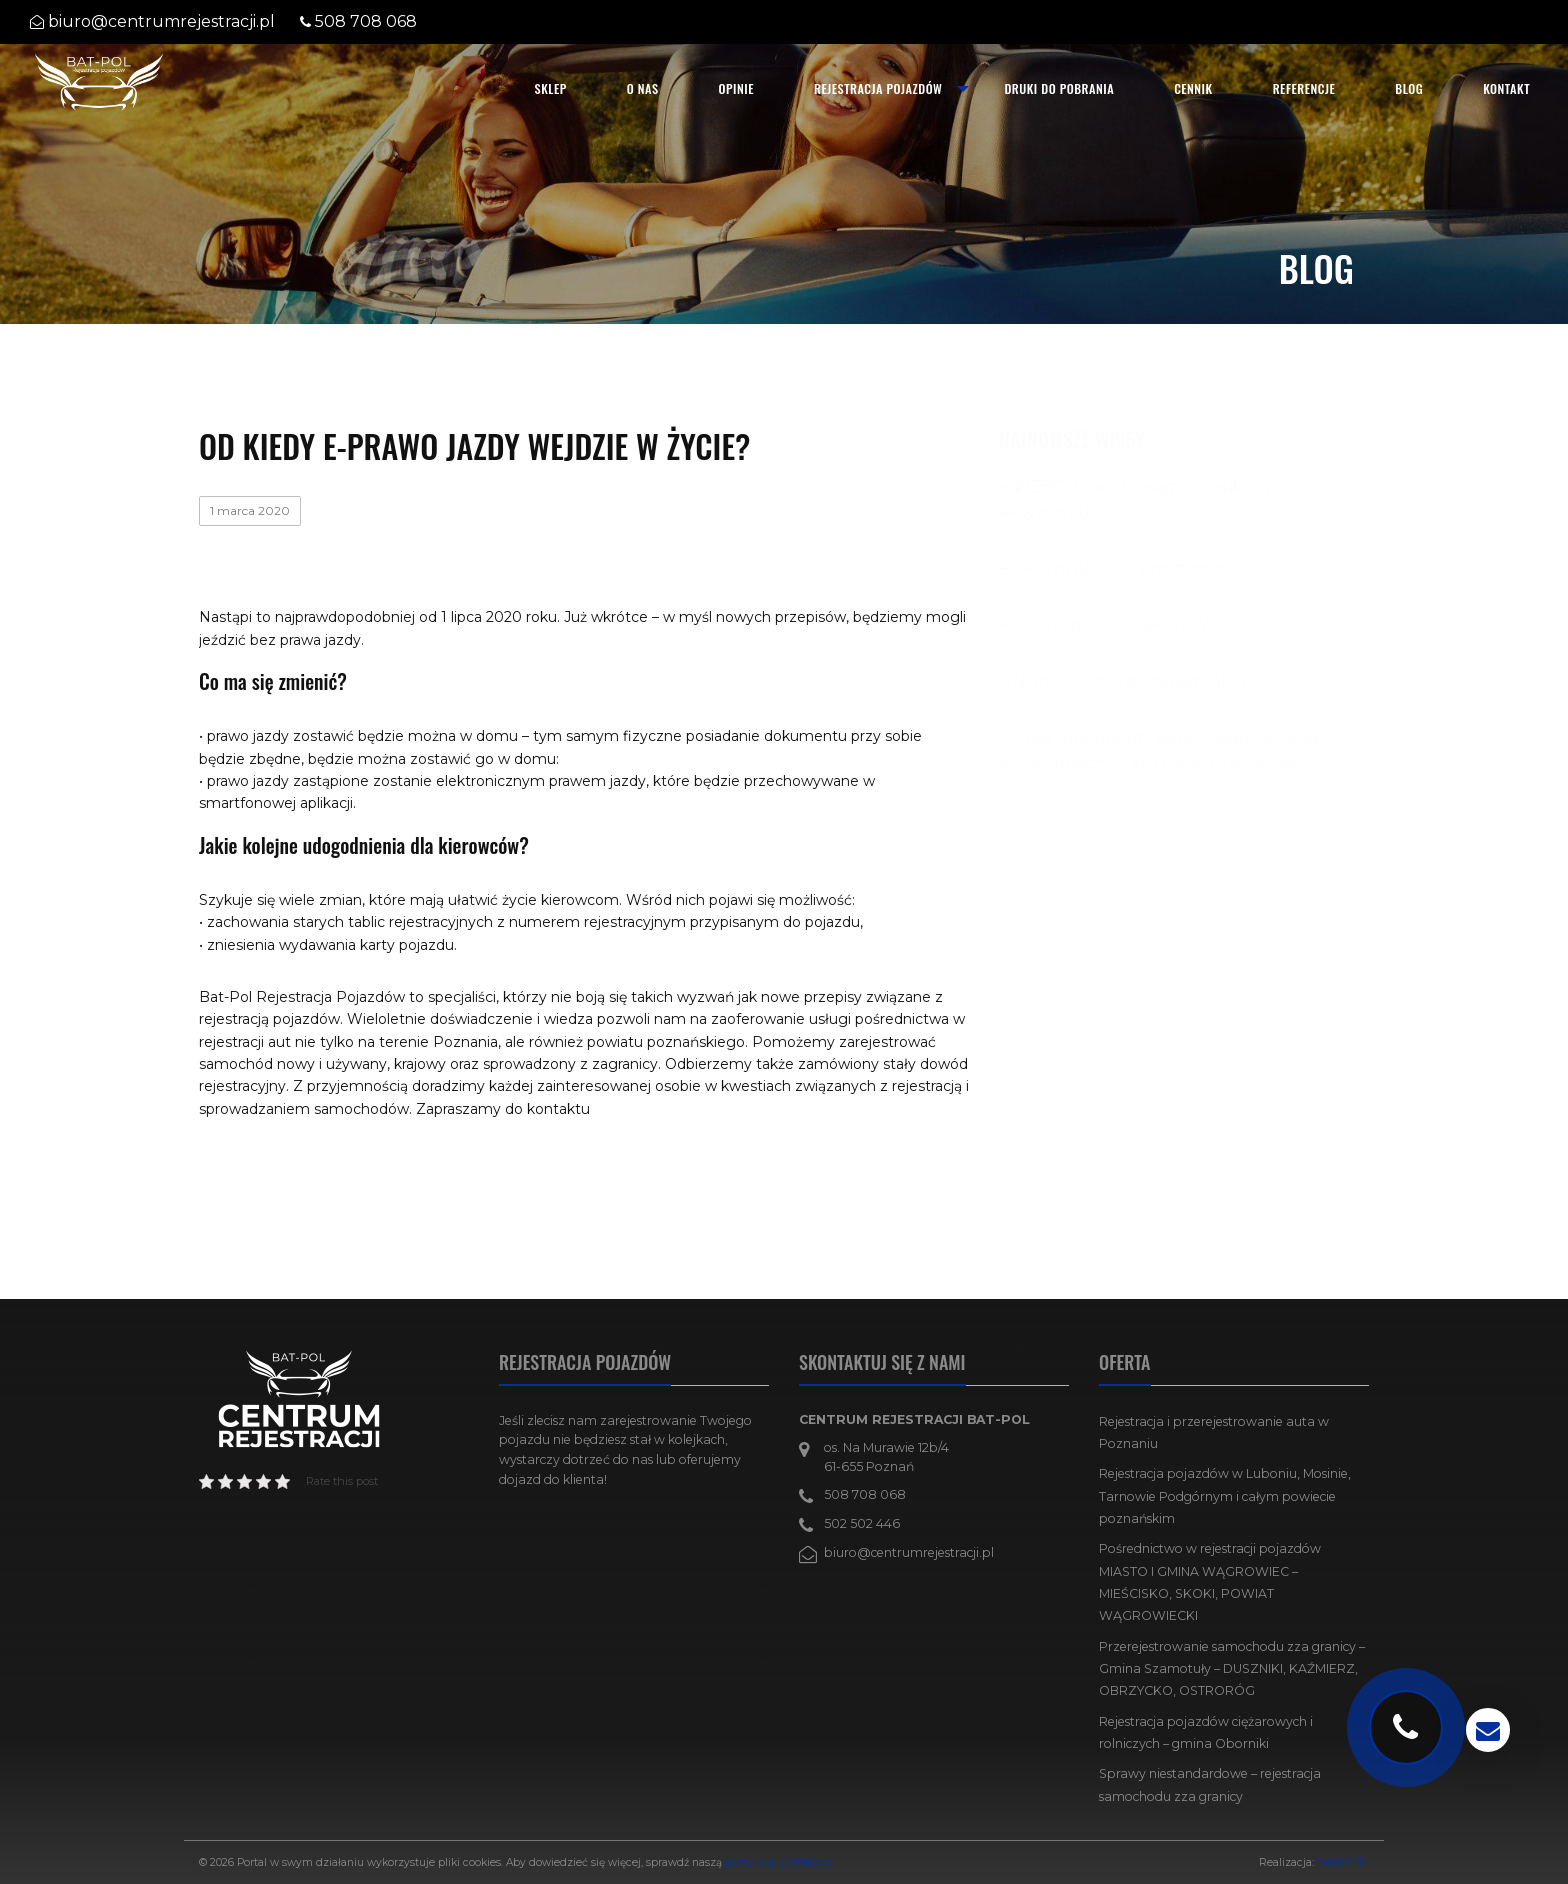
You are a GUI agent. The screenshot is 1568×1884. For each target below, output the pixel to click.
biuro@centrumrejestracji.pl (161, 21)
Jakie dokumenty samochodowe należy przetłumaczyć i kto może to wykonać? (1164, 751)
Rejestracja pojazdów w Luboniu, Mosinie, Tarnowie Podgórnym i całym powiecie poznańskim (1225, 1496)
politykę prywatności (778, 1862)
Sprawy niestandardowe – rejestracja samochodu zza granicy (1210, 1784)
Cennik (1193, 88)
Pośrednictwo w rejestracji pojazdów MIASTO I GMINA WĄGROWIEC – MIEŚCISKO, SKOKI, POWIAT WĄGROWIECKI (1210, 1582)
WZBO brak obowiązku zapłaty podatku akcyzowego (1167, 499)
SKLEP (551, 88)
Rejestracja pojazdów (878, 88)
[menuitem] (551, 89)
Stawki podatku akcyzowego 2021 (1149, 624)
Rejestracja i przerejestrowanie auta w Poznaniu (1214, 1432)
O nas (643, 88)
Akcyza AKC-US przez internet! (1135, 568)
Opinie (736, 88)
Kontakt (1506, 88)
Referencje (1304, 88)
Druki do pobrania (1059, 88)
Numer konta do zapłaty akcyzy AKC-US (1172, 681)
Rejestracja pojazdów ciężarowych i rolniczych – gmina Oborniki (1206, 1732)
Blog (1409, 88)
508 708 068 (366, 21)
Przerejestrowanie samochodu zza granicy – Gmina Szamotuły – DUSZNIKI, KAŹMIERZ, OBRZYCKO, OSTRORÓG (1232, 1669)
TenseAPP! (1343, 1862)
